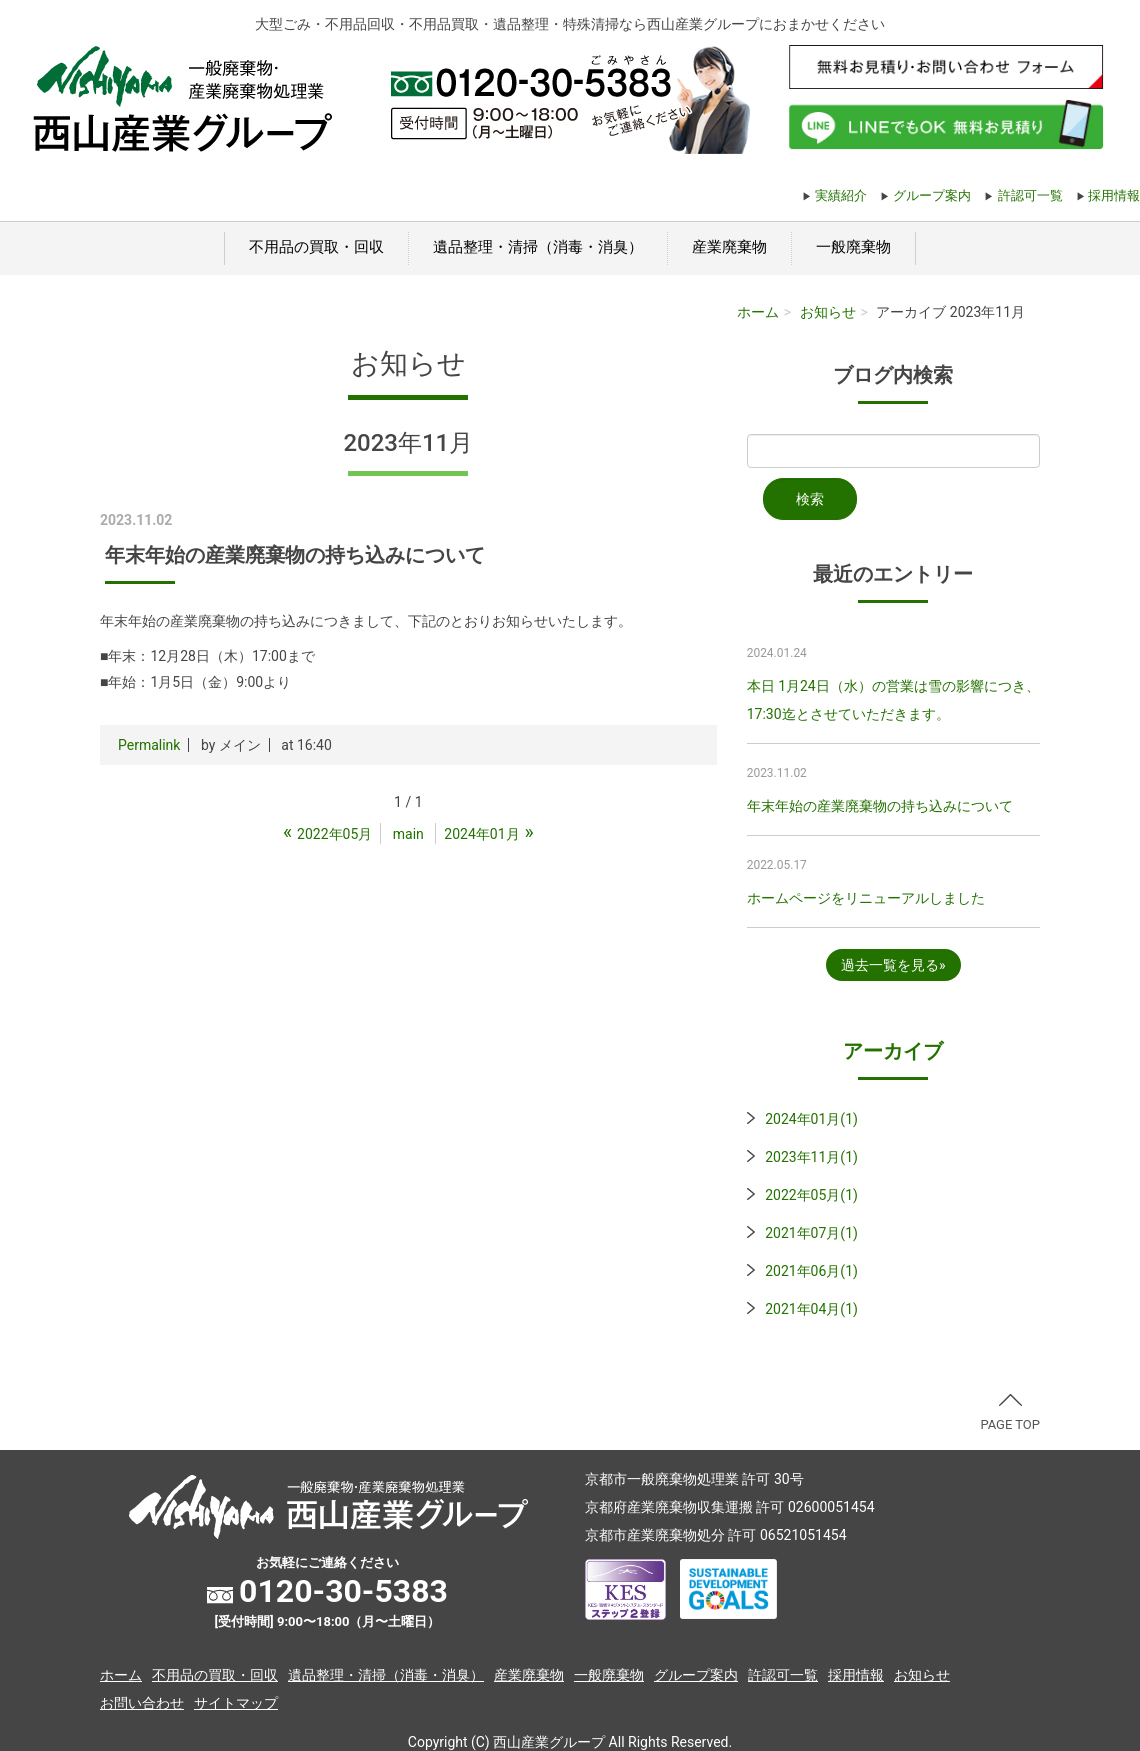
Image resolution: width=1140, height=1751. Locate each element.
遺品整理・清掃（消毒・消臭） (538, 247)
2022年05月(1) (811, 1195)
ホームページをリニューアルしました (866, 898)
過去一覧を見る (890, 965)
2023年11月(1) (811, 1157)
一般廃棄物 (853, 247)
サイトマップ (236, 1703)
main (408, 834)
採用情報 (1114, 195)
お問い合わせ (142, 1703)
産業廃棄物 (729, 247)
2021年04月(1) (811, 1309)
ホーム (758, 312)
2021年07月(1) (811, 1233)
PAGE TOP (1010, 1413)
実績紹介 (841, 195)
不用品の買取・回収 (316, 247)
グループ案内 (932, 195)
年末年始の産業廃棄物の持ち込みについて (880, 806)
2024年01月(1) (811, 1119)
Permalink (149, 745)
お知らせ (828, 312)
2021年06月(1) (811, 1271)
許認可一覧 (1030, 195)
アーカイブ (893, 1051)
